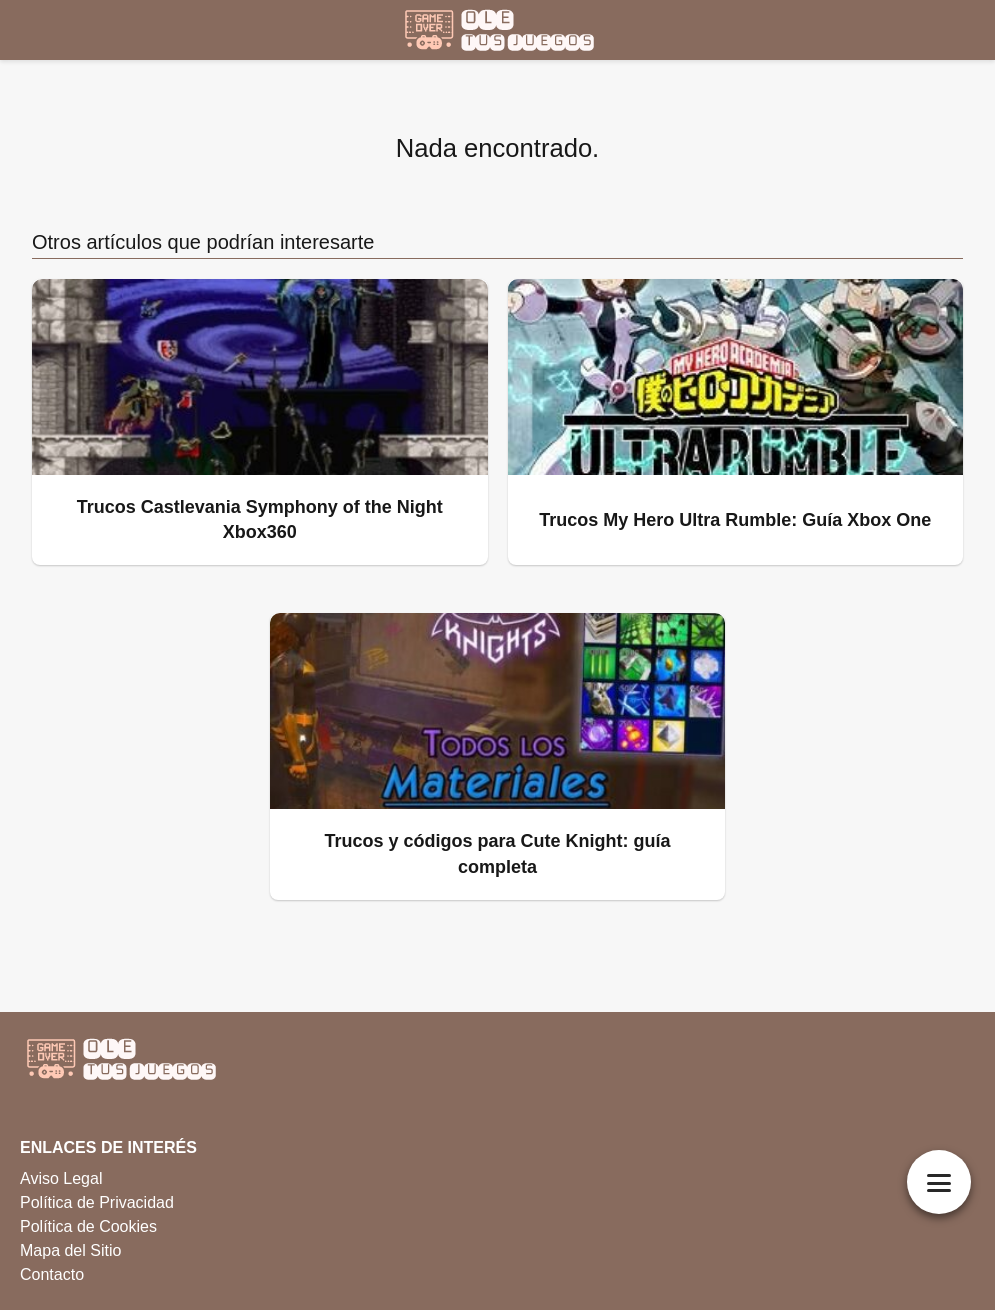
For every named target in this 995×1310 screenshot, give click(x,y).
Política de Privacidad (97, 1202)
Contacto (52, 1274)
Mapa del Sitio (70, 1250)
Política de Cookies (88, 1226)
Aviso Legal (61, 1178)
